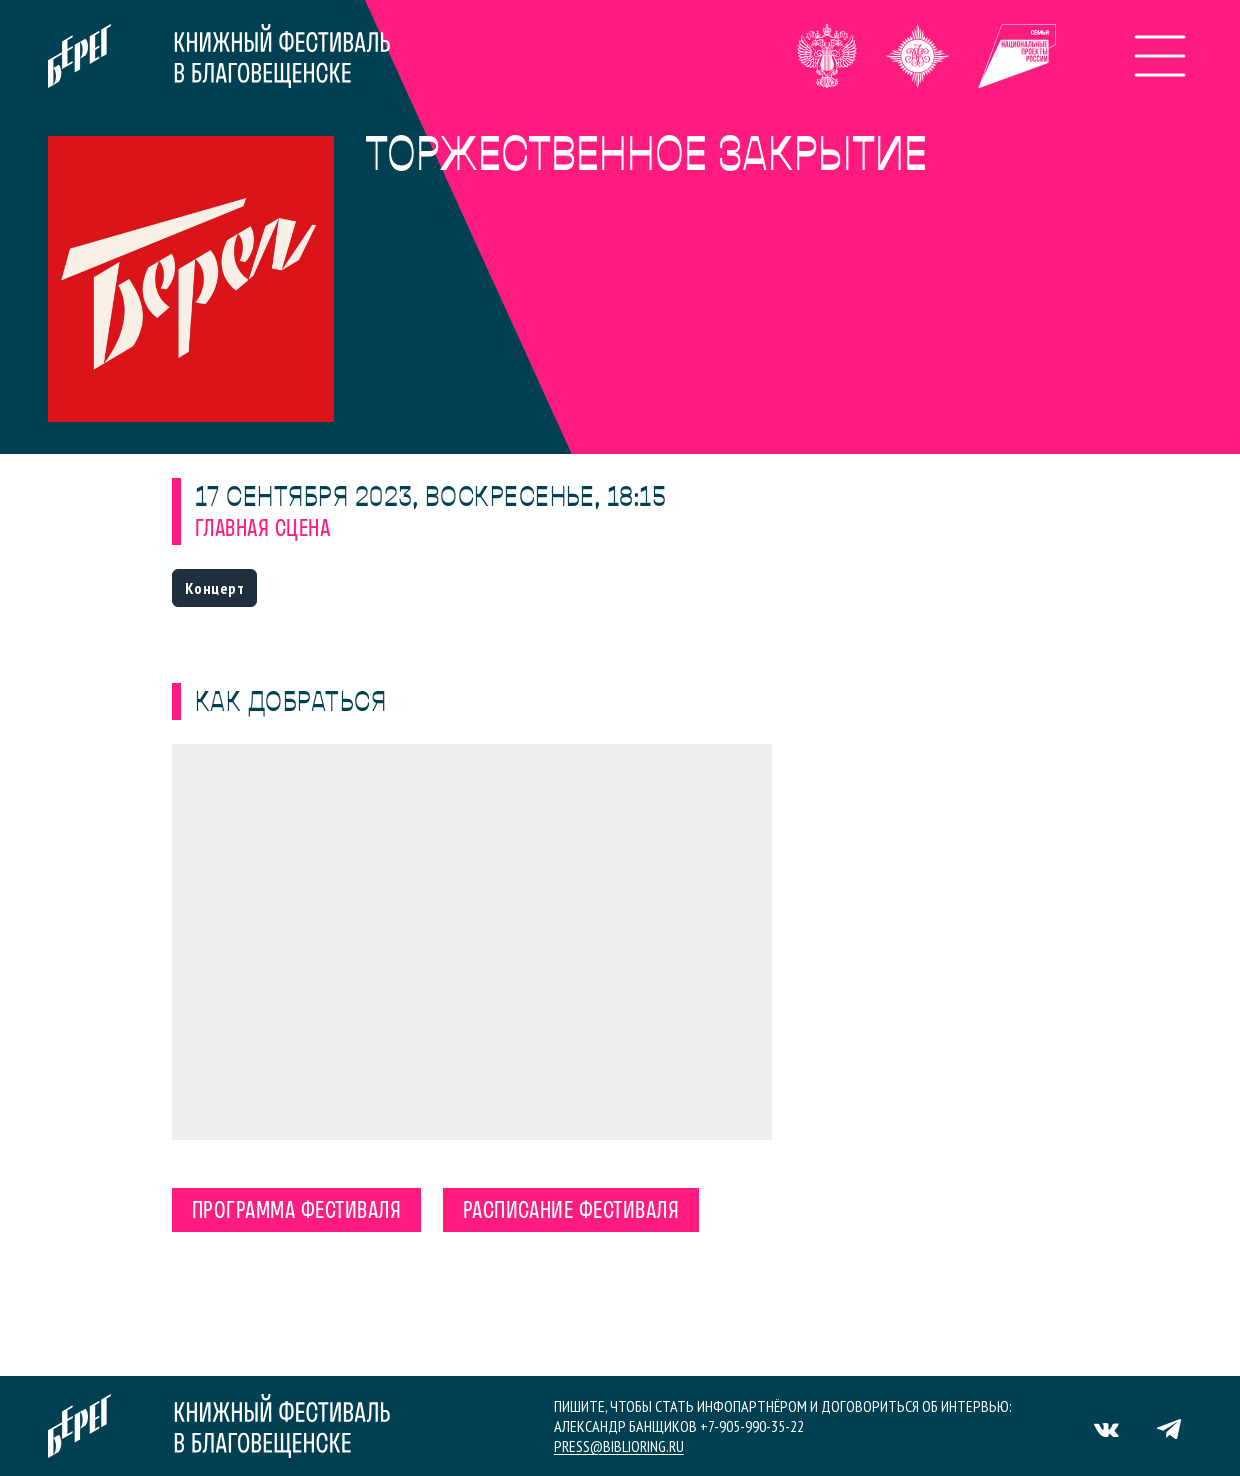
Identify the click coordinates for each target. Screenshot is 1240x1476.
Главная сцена (262, 530)
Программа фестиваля (296, 1212)
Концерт (214, 588)
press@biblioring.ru (619, 1446)
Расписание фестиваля (571, 1212)
